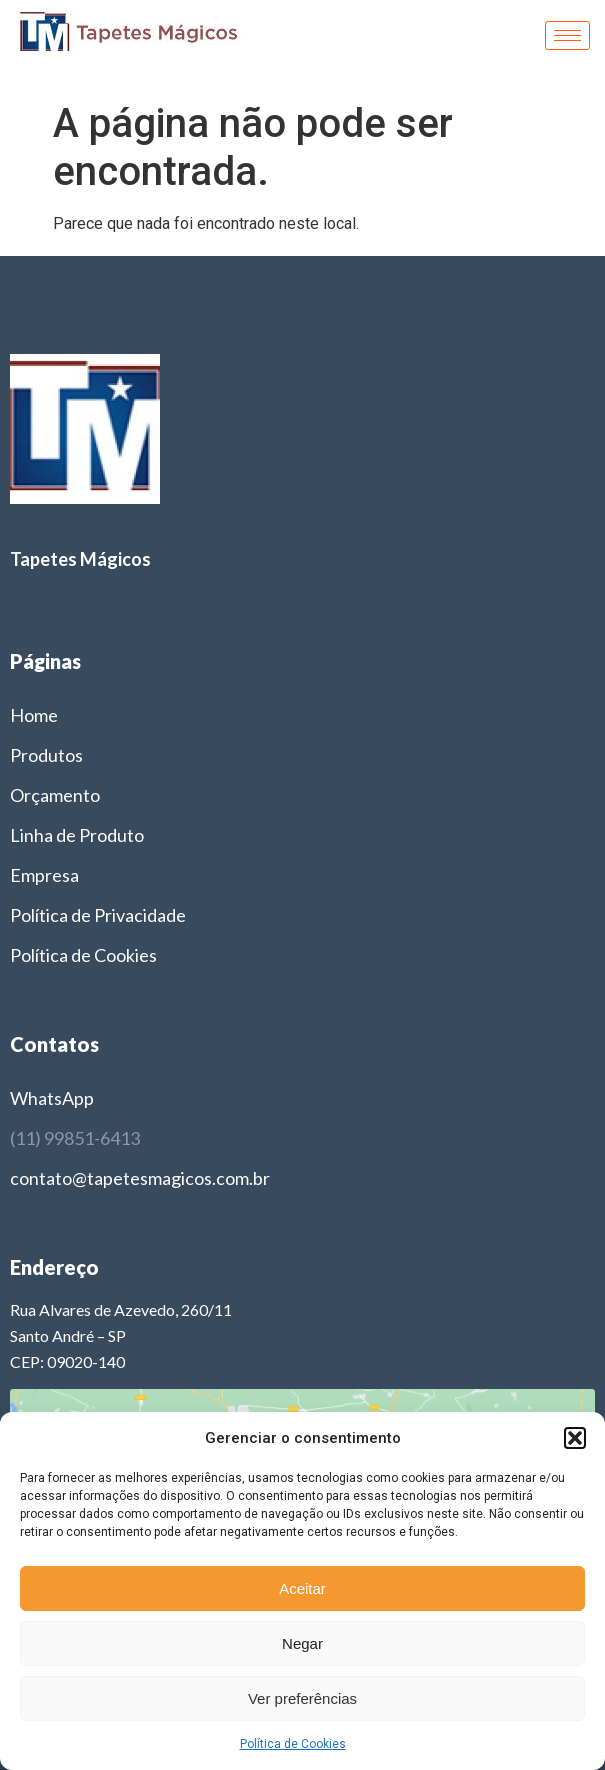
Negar (302, 1643)
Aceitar (302, 1588)
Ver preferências (302, 1698)
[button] (575, 1438)
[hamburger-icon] (567, 35)
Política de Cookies (293, 1744)
